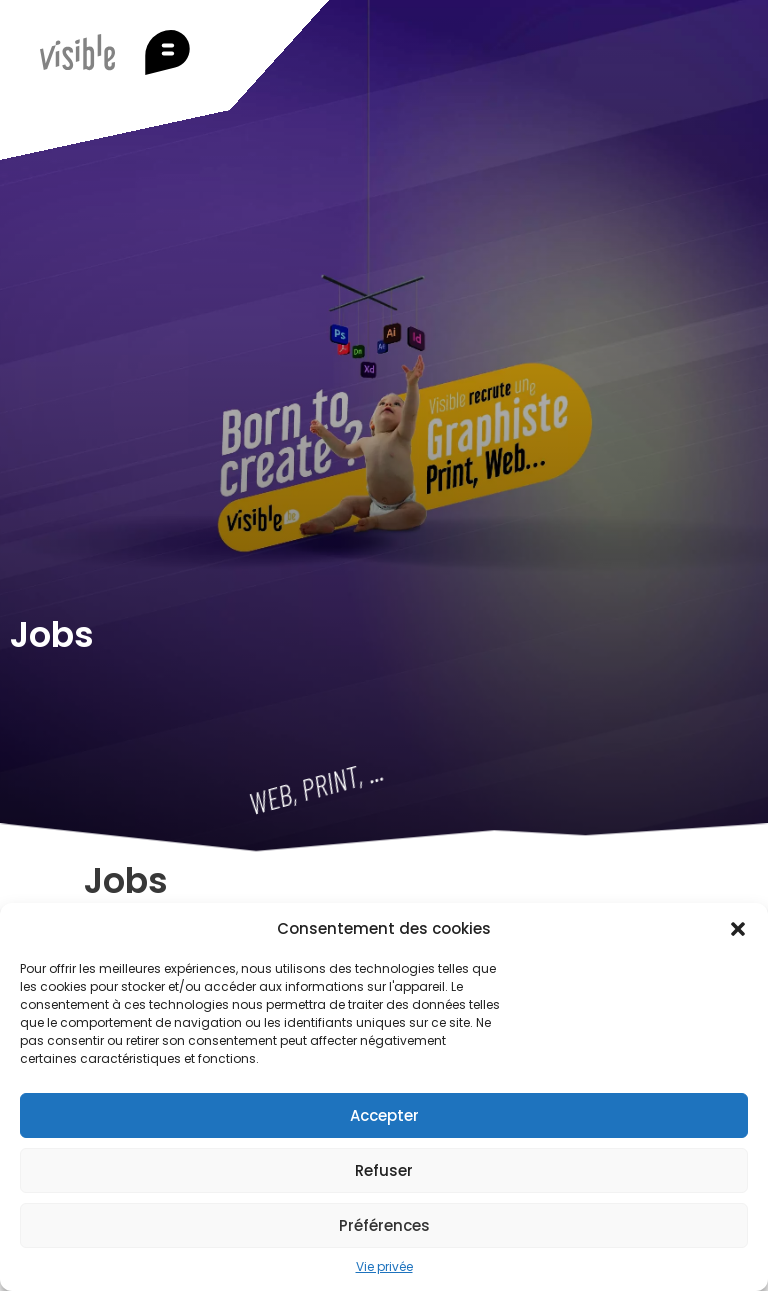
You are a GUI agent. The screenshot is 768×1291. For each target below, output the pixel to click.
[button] (738, 929)
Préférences (384, 1225)
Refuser (384, 1170)
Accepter (384, 1115)
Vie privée (384, 1266)
